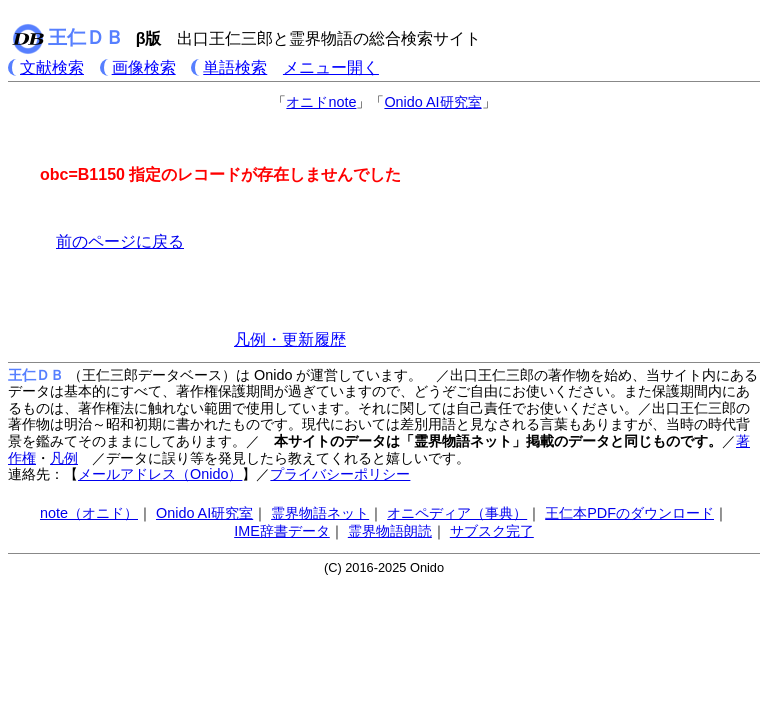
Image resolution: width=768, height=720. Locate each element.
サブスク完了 (492, 531)
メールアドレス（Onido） (160, 474)
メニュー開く (331, 67)
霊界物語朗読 (390, 531)
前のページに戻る (120, 241)
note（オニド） (89, 513)
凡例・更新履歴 (290, 339)
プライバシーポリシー (340, 474)
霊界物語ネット (320, 513)
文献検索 (52, 67)
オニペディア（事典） (457, 513)
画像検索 (144, 67)
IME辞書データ (282, 531)
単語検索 (235, 67)
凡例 (64, 458)
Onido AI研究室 (432, 102)
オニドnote (321, 102)
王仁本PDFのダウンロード (629, 513)
